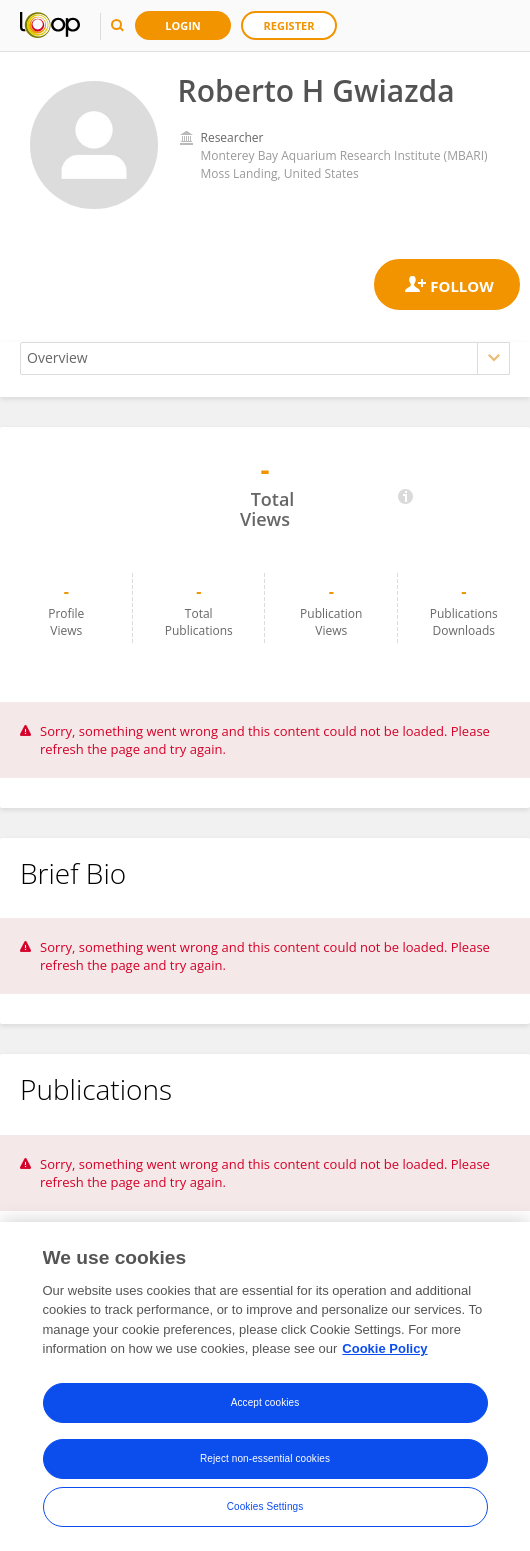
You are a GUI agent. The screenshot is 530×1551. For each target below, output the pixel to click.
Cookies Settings (265, 1506)
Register (289, 25)
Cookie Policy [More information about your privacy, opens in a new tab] (384, 1348)
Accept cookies (265, 1402)
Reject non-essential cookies (265, 1458)
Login (183, 25)
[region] (265, 1386)
